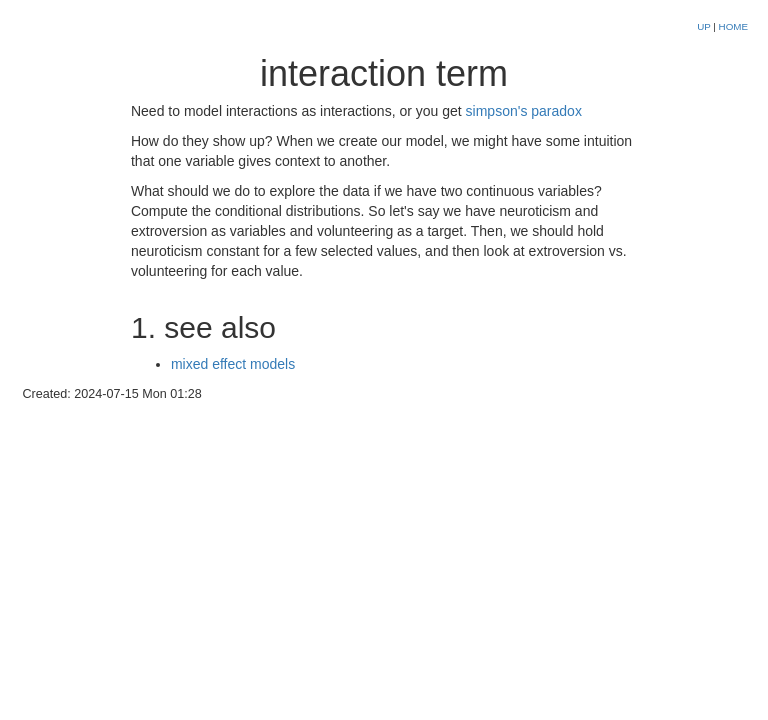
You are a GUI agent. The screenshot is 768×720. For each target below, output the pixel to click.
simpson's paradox (524, 111)
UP (705, 26)
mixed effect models (233, 364)
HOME (733, 26)
